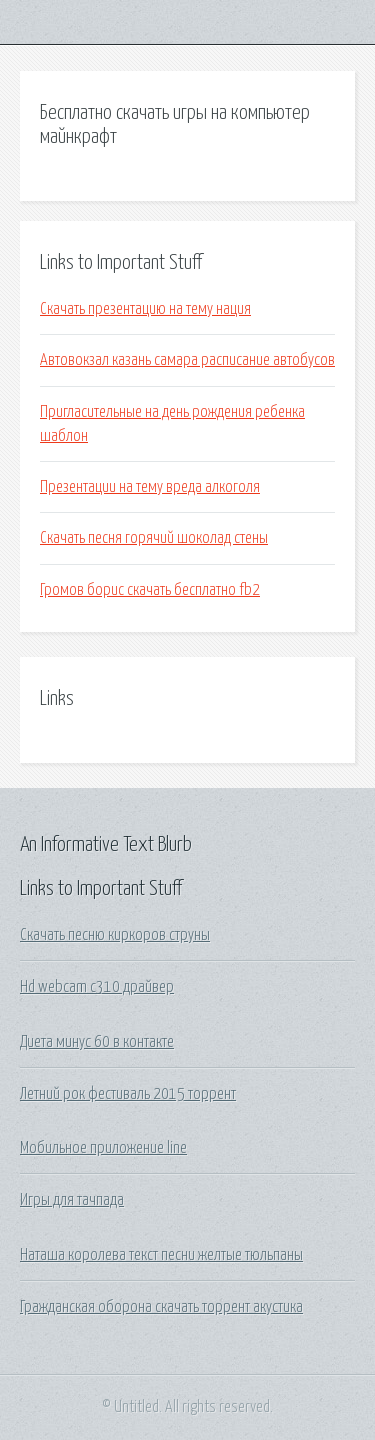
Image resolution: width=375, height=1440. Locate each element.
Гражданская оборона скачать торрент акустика (161, 1307)
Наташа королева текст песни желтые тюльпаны (161, 1255)
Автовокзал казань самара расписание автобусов (187, 360)
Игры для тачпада (72, 1200)
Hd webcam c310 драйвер (97, 987)
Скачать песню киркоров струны (115, 935)
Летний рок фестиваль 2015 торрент (128, 1094)
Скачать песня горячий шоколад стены (154, 538)
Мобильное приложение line (103, 1148)
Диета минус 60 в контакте (97, 1042)
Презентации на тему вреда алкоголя (150, 487)
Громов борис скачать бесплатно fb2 (150, 590)
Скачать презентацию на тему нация (145, 309)
